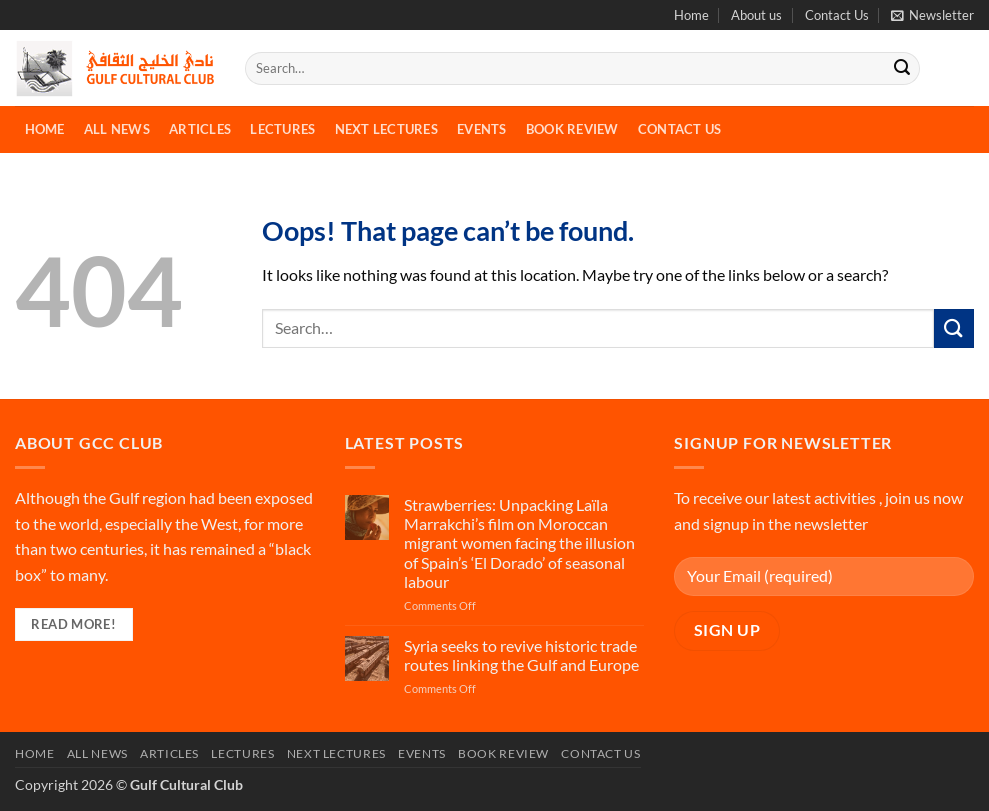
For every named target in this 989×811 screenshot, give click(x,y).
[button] (932, 15)
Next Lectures (386, 129)
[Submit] (902, 69)
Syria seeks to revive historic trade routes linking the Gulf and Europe (521, 655)
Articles (200, 129)
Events (482, 129)
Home (691, 15)
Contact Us (837, 15)
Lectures (282, 129)
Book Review (572, 129)
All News (117, 129)
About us (756, 15)
